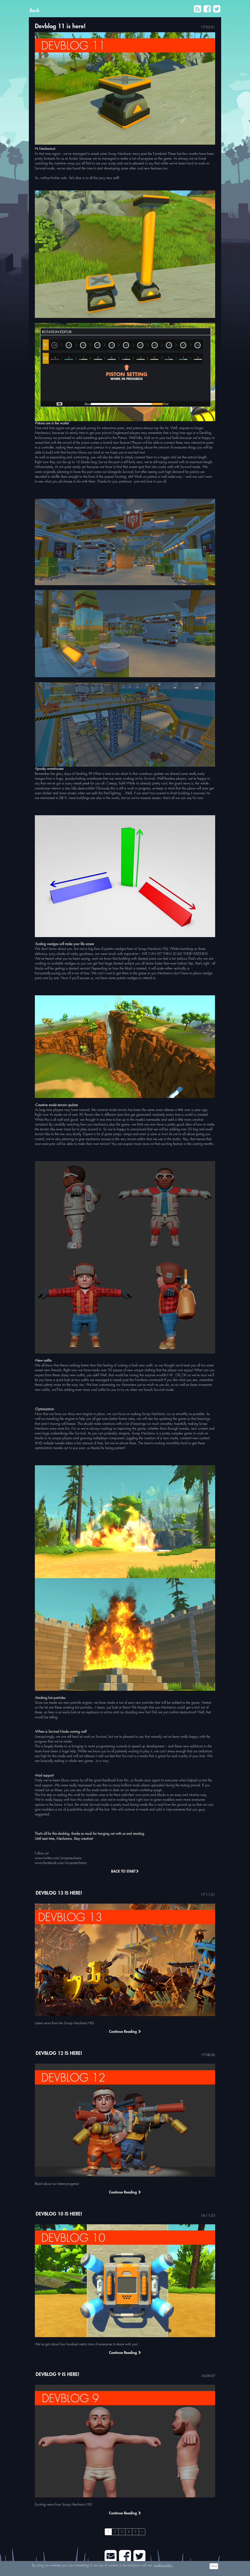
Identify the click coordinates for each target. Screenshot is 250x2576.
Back (35, 10)
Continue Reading (125, 2032)
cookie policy (163, 2565)
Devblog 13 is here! (59, 1893)
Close (214, 2566)
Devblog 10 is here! (59, 2214)
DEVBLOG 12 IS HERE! (59, 2053)
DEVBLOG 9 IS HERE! (57, 2374)
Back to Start (125, 1872)
